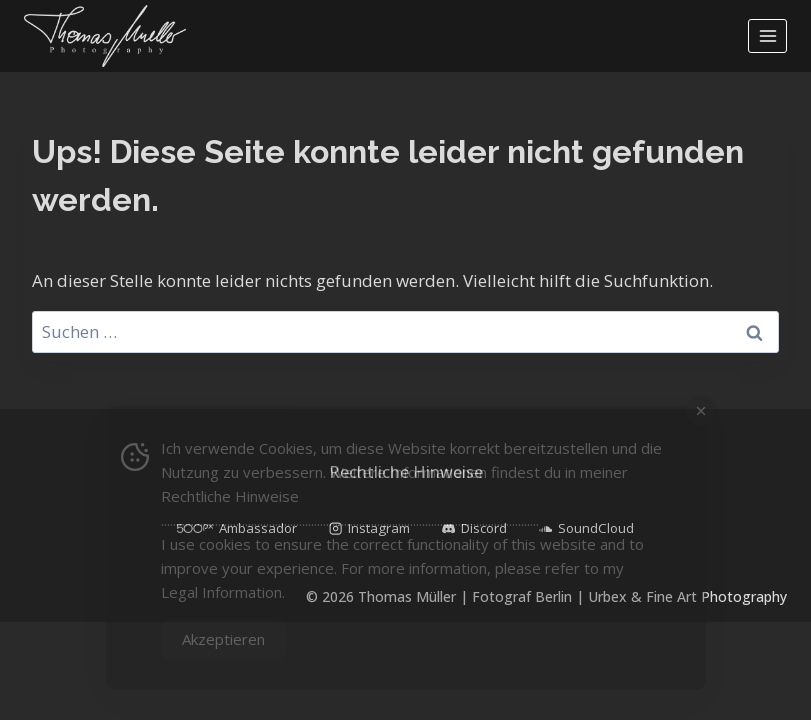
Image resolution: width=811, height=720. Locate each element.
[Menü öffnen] (767, 35)
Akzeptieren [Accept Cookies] (223, 639)
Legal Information (221, 592)
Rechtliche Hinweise (230, 496)
